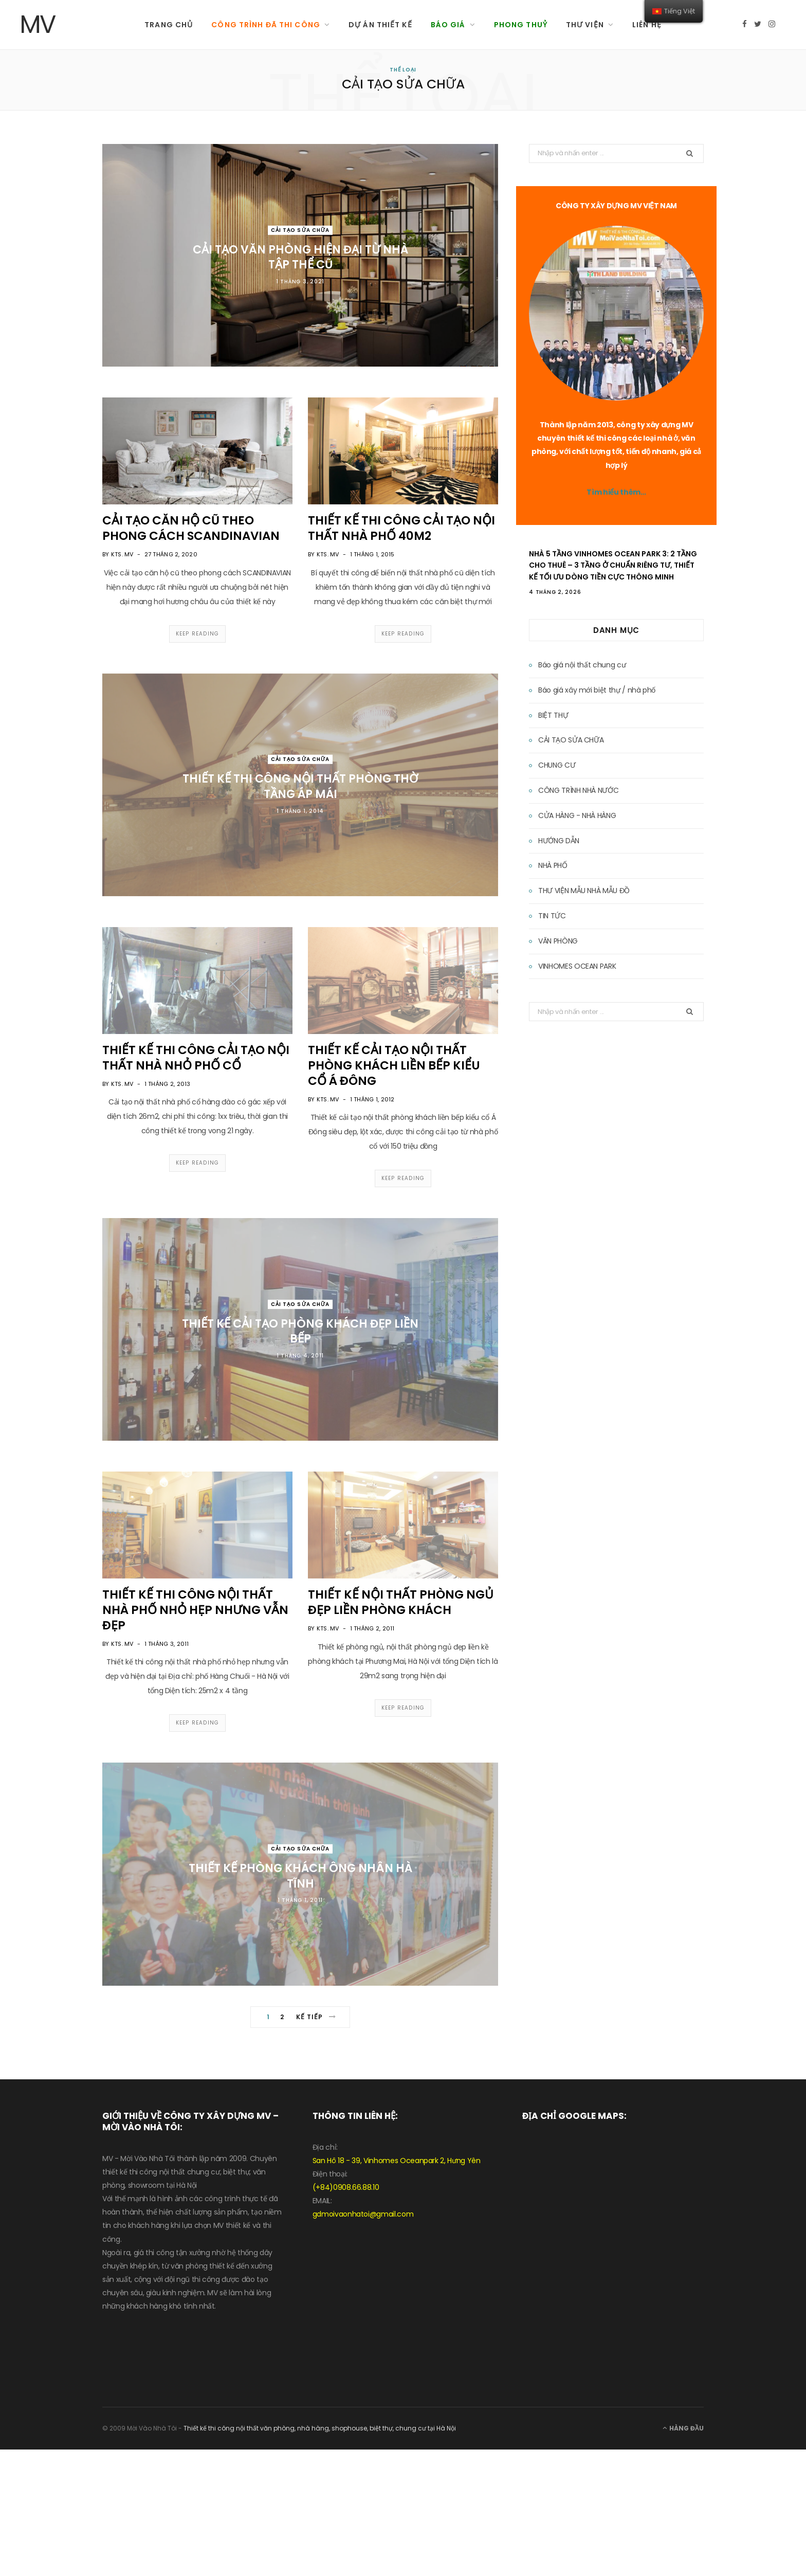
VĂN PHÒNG (558, 941)
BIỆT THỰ (553, 715)
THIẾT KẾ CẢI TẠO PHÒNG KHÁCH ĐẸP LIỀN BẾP (300, 1331)
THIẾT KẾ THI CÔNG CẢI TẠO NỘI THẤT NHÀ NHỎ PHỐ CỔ (195, 1058)
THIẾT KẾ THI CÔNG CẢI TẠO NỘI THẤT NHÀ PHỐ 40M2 (401, 528)
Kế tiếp (316, 2016)
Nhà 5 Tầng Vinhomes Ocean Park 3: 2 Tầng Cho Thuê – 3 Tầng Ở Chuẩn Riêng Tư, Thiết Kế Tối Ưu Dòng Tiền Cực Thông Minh (613, 565)
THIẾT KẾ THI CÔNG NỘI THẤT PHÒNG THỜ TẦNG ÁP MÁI (300, 786)
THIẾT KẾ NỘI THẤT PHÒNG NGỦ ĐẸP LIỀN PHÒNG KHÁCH (400, 1602)
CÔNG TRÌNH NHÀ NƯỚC (578, 790)
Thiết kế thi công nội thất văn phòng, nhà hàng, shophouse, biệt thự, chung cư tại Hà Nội (320, 2428)
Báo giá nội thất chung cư (582, 665)
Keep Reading (197, 634)
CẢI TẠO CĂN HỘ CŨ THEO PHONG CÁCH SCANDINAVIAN (191, 528)
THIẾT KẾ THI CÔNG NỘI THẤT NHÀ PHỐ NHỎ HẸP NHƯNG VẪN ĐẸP (195, 1610)
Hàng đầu (683, 2428)
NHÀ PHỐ (552, 865)
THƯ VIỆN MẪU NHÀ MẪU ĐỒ (584, 890)
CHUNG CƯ (556, 765)
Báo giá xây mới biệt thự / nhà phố (596, 690)
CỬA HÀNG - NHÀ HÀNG (577, 815)
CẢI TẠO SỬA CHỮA (300, 229)
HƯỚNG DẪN (558, 841)
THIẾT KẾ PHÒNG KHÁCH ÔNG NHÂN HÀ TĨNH (300, 1876)
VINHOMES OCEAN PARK (577, 966)
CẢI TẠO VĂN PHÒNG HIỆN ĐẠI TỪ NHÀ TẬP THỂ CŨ (300, 257)
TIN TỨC (552, 916)
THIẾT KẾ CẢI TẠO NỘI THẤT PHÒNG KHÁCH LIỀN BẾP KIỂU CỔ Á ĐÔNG (394, 1065)
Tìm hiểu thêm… (616, 492)
